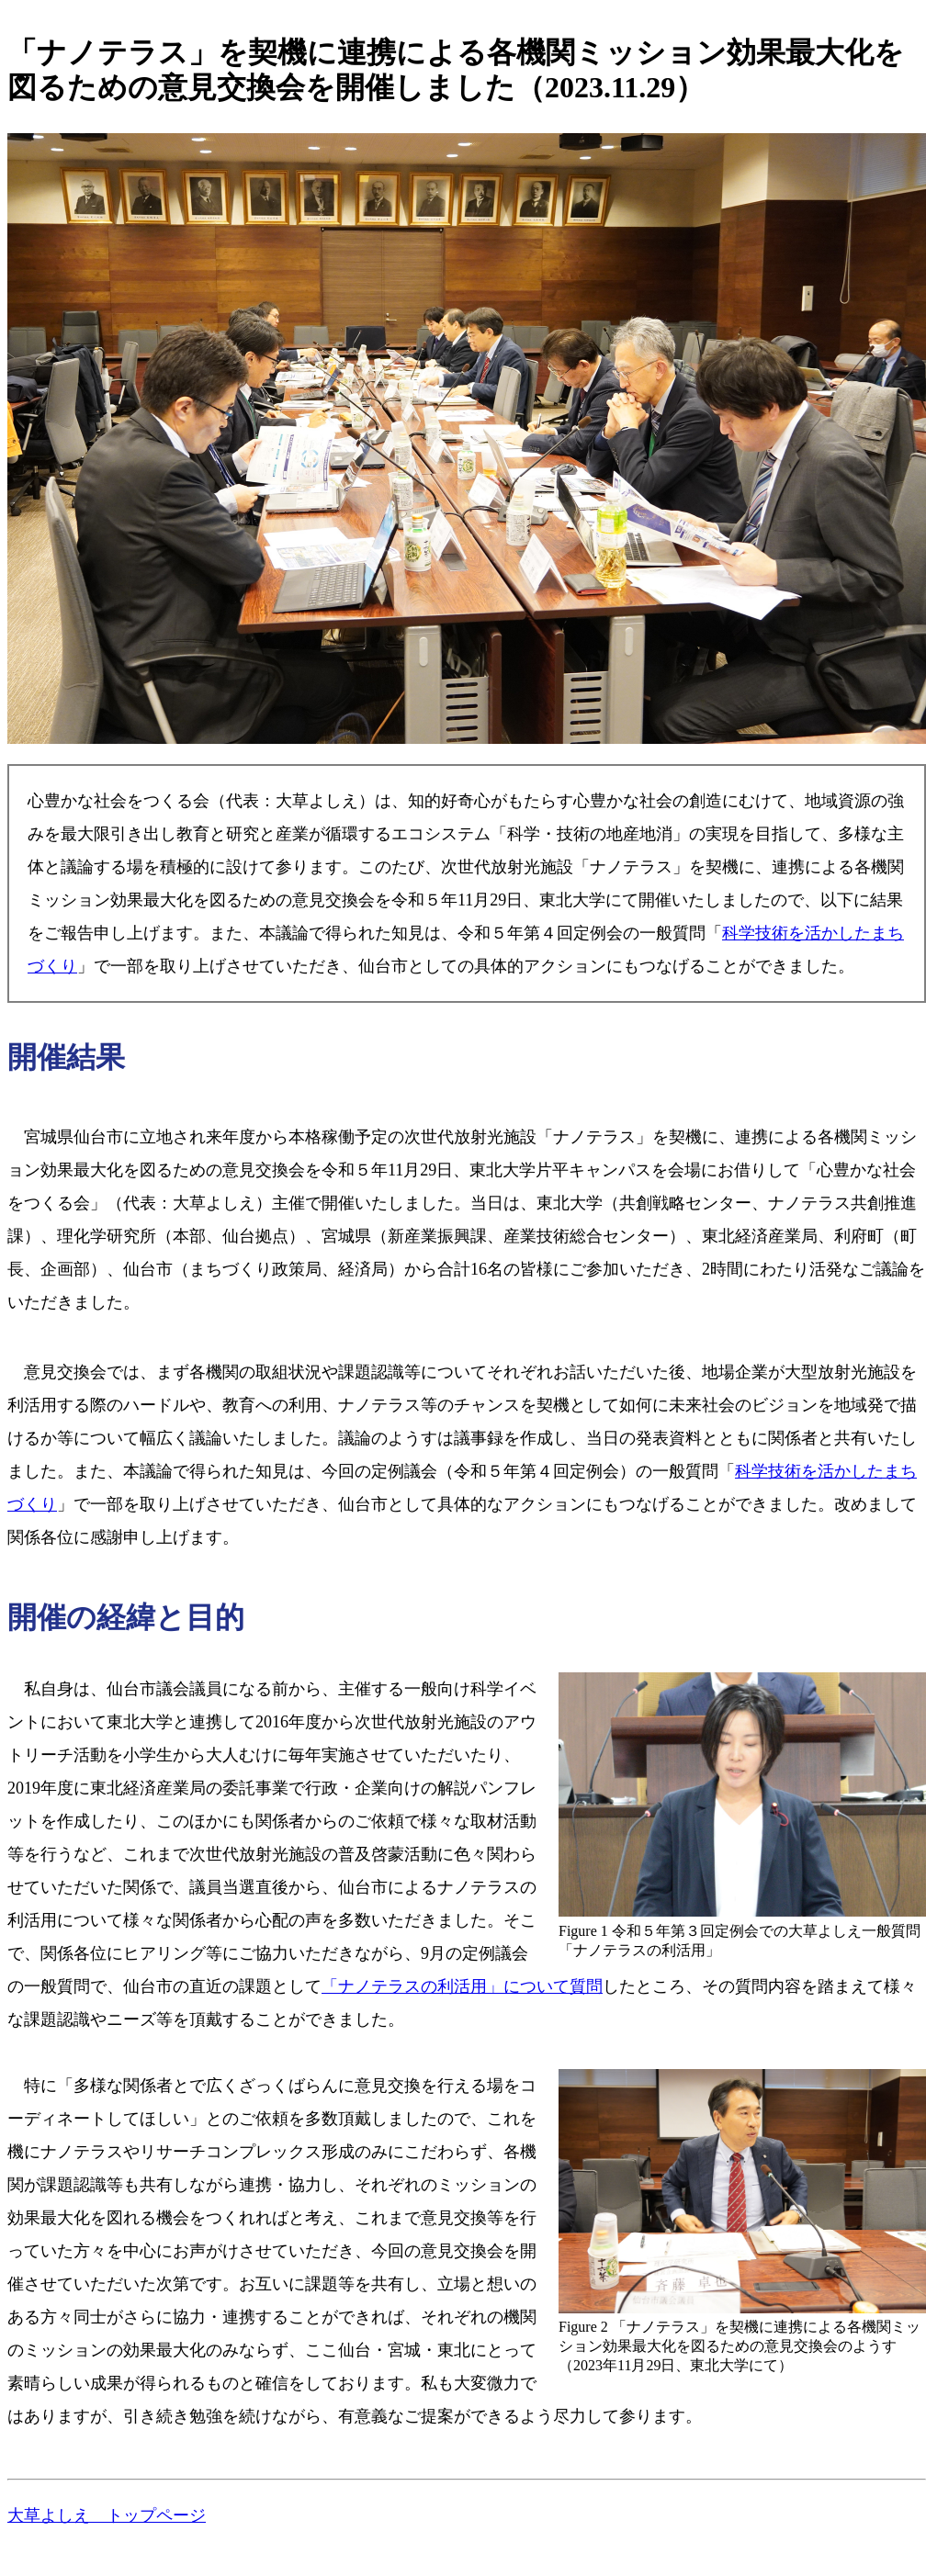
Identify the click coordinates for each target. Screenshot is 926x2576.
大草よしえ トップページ (106, 2515)
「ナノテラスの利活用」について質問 (462, 1986)
